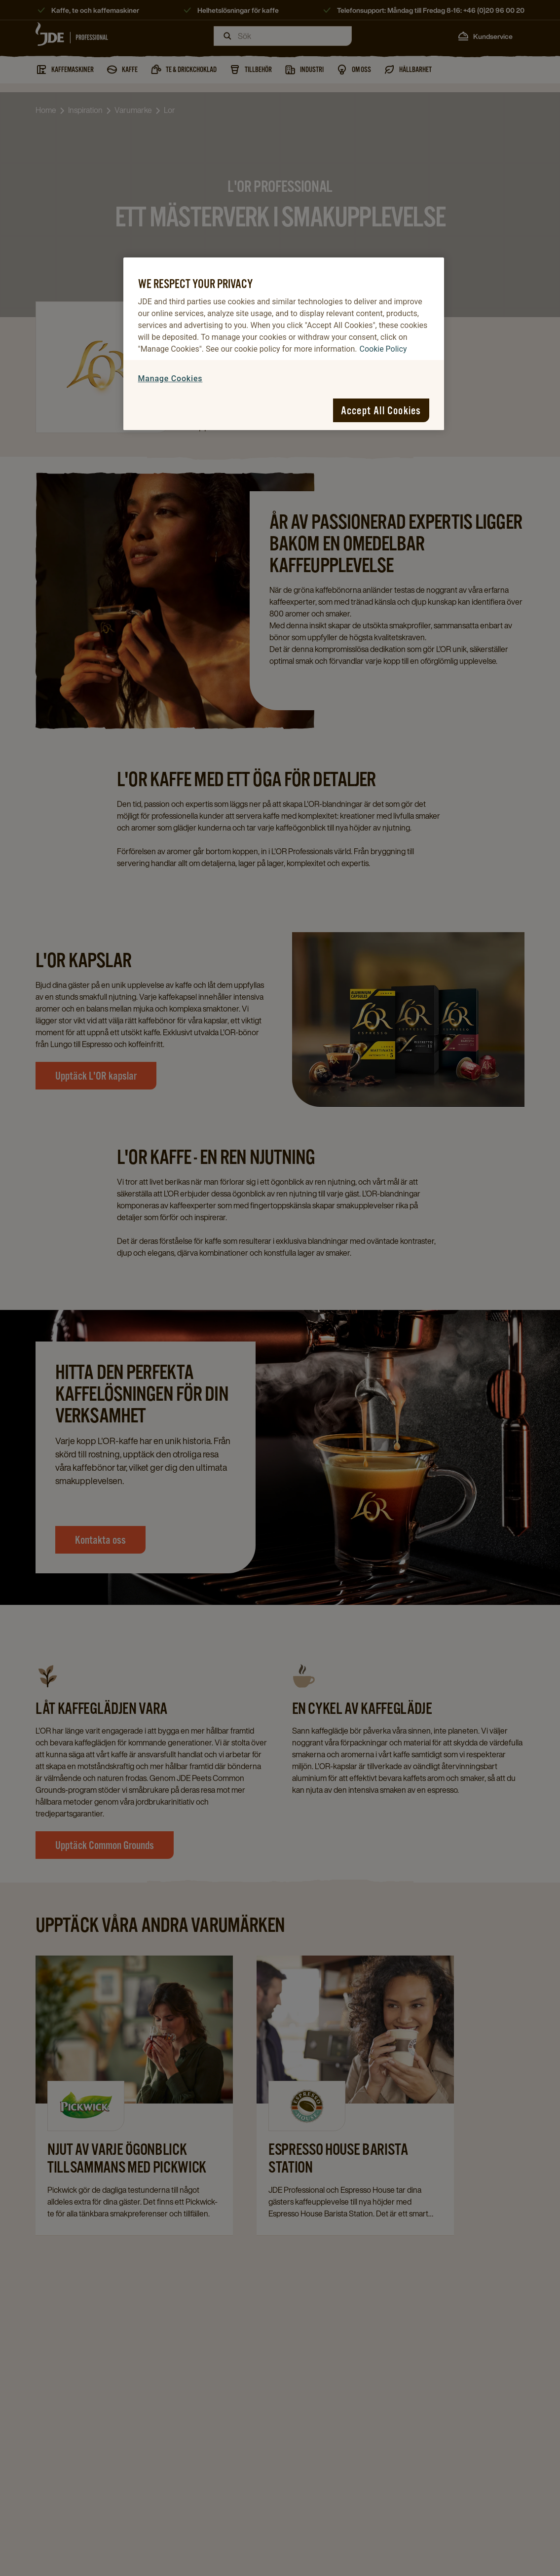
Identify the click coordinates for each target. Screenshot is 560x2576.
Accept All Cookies (381, 410)
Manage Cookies (170, 378)
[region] (283, 343)
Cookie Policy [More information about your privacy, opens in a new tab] (383, 349)
